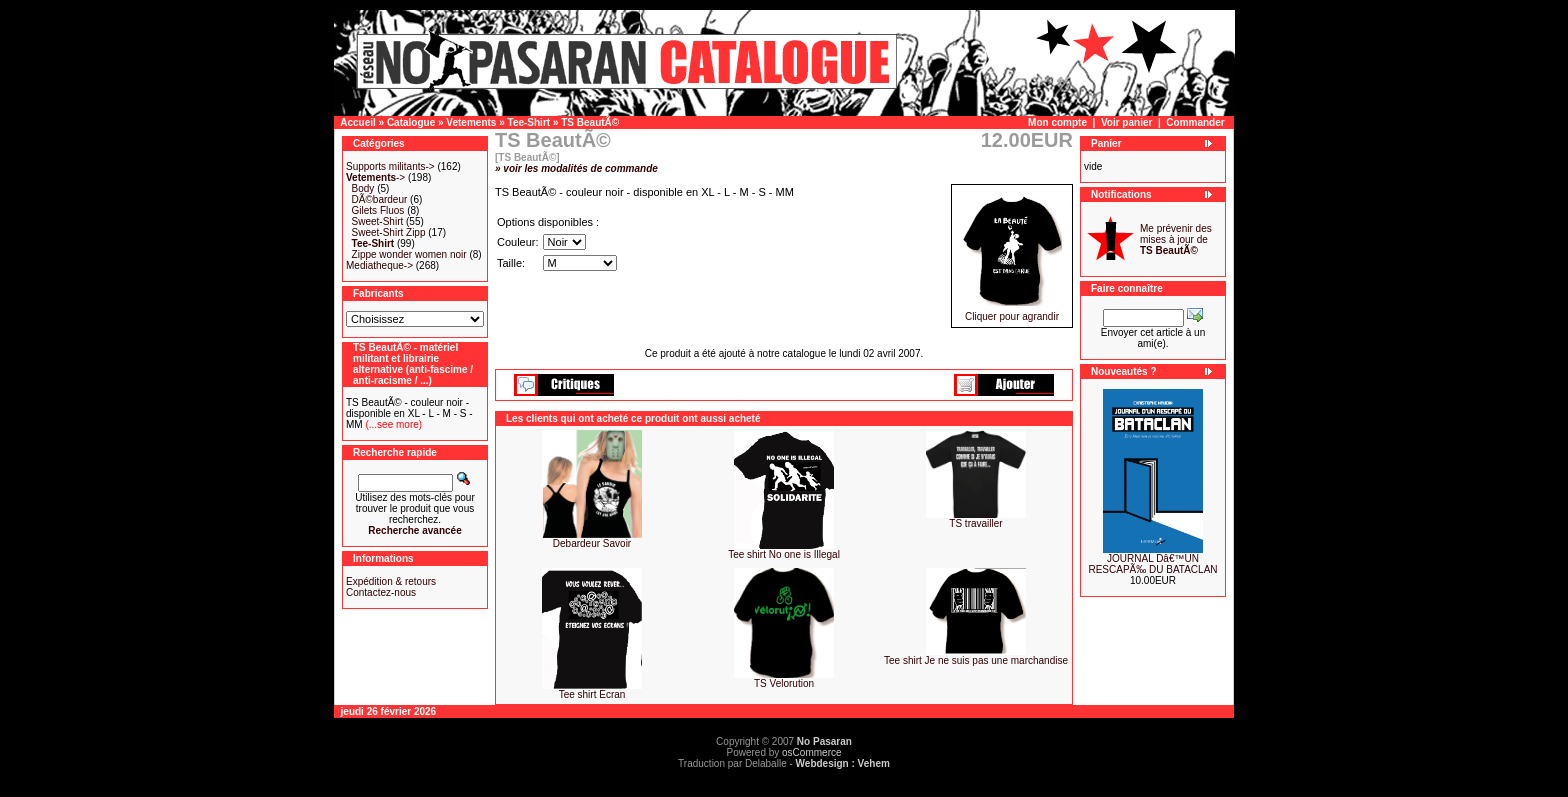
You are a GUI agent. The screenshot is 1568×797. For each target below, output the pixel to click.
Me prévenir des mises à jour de (1176, 239)
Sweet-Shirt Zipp (389, 232)
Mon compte (1057, 122)
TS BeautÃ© (590, 122)
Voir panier (1127, 122)
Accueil (358, 122)
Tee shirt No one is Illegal (784, 554)
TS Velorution (784, 683)
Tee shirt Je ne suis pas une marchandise (976, 660)
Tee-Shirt (529, 122)
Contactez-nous (381, 592)
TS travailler (975, 523)
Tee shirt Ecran (592, 694)
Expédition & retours (391, 581)
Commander (1195, 122)
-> (375, 177)
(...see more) (392, 424)
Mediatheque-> (379, 265)
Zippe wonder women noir (409, 254)
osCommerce (811, 752)
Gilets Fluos (378, 210)
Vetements (471, 122)
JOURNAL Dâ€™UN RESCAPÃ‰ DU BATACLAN (1152, 564)
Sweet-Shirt (378, 221)
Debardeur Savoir (592, 543)
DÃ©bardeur (380, 199)
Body (363, 188)
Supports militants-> (390, 166)
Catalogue (411, 122)
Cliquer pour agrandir (1012, 312)
